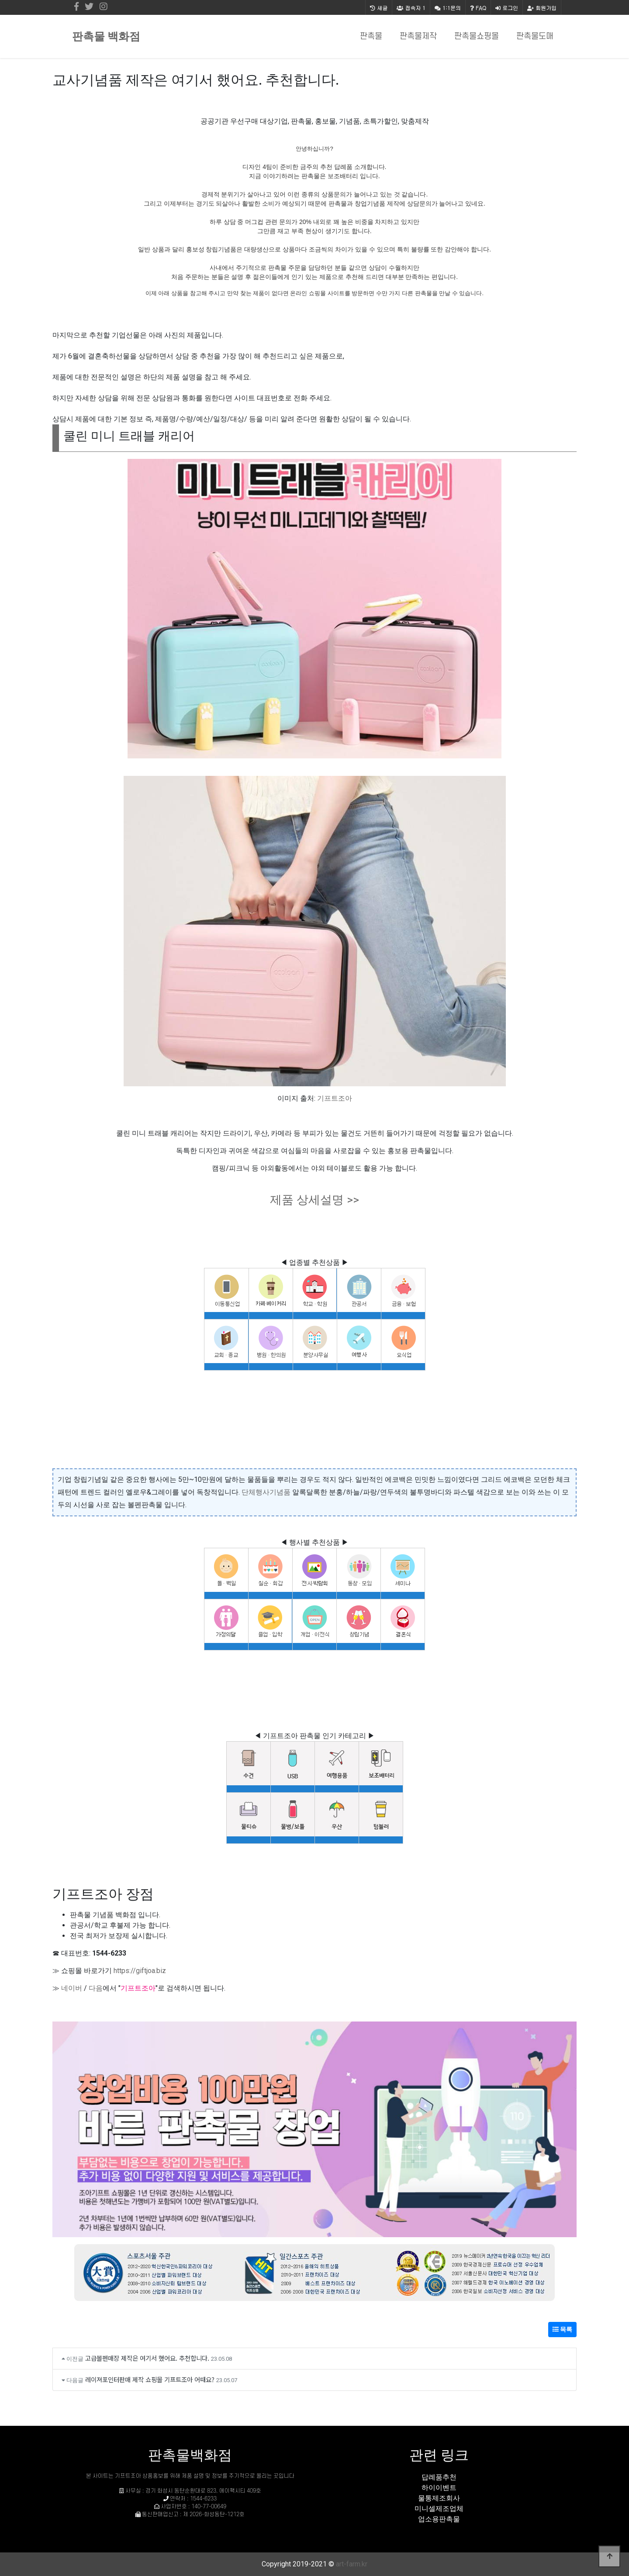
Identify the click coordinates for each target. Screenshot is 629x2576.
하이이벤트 (439, 2487)
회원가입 (541, 7)
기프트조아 (334, 1098)
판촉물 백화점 (106, 36)
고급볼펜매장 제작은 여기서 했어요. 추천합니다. (147, 2357)
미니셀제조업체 (439, 2508)
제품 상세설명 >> (314, 1200)
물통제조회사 (439, 2498)
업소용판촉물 (439, 2519)
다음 (96, 1988)
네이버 (71, 1988)
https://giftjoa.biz (140, 1970)
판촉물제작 (418, 36)
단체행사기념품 (266, 1492)
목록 (562, 2329)
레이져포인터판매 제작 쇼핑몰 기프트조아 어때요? (149, 2379)
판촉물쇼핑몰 (476, 36)
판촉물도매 (534, 36)
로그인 (506, 7)
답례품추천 (439, 2477)
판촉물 (371, 36)
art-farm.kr (351, 2564)
